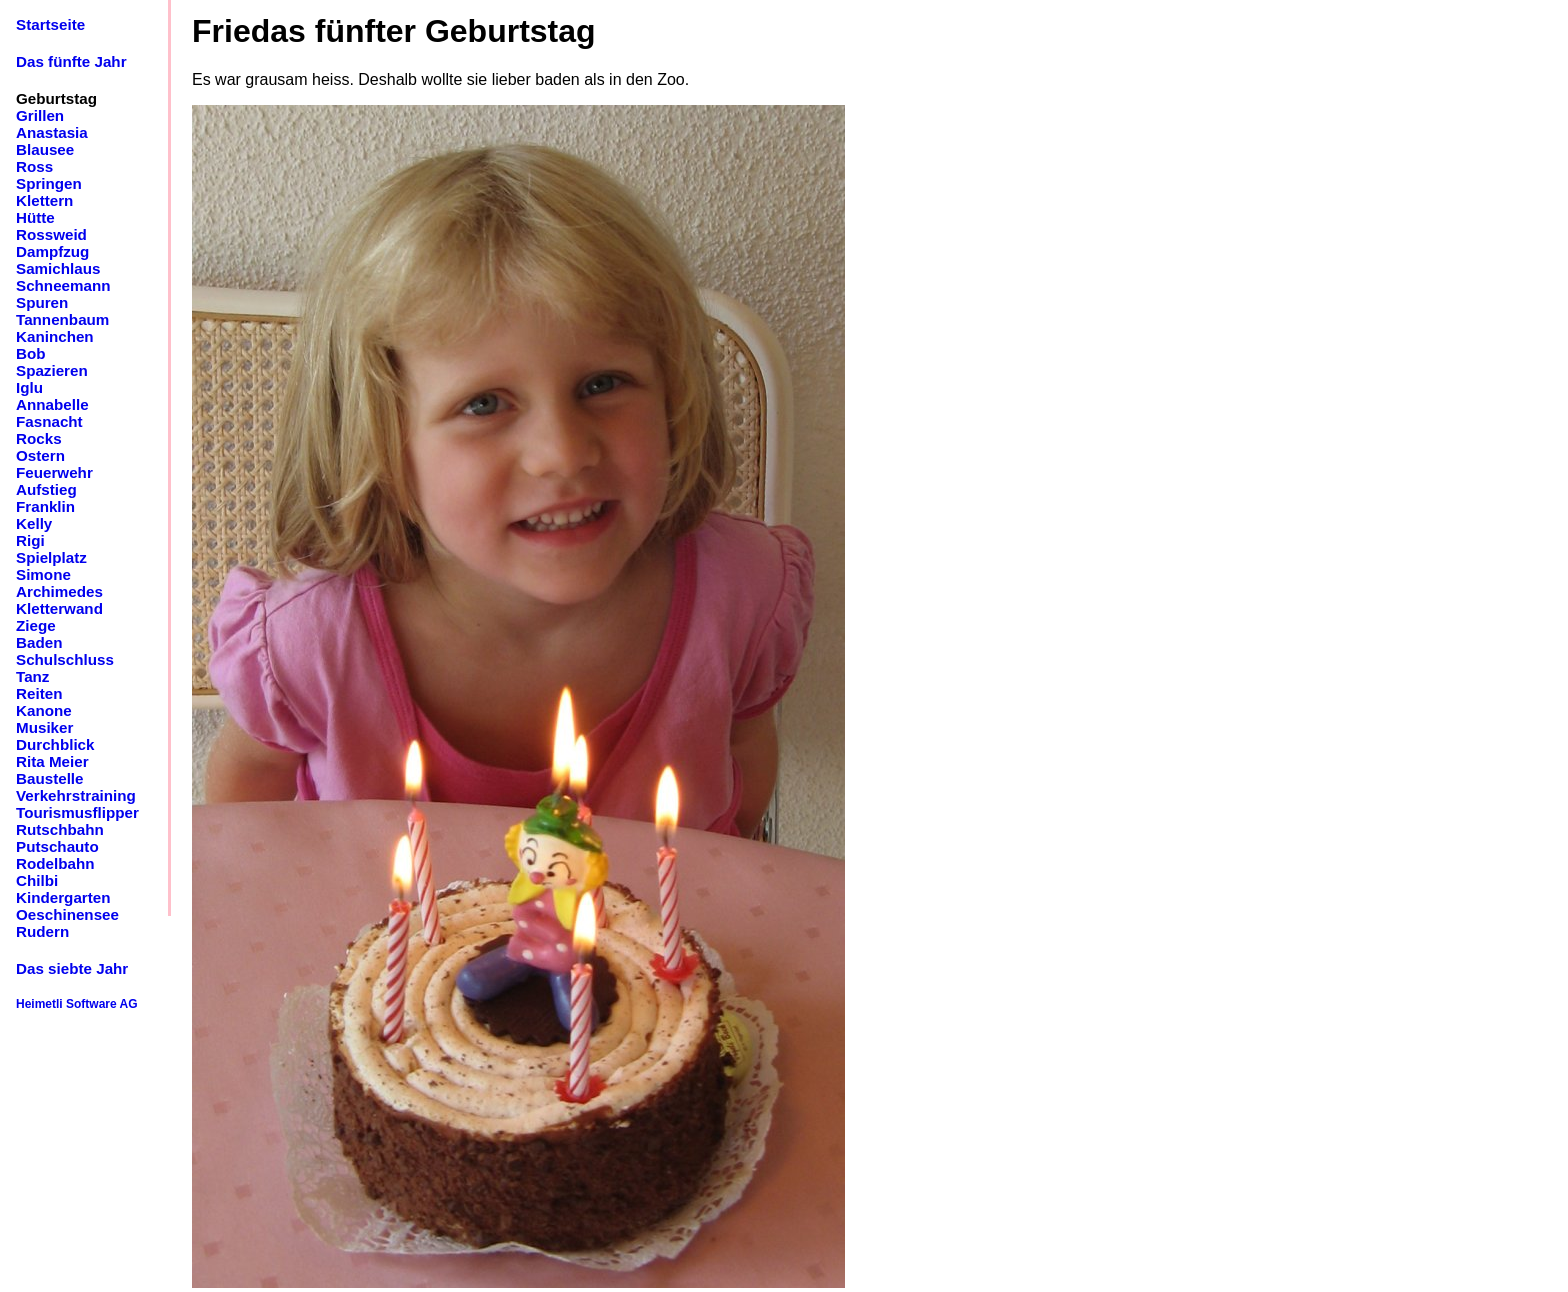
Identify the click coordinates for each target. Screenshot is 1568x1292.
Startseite (50, 24)
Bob (31, 353)
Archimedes (59, 591)
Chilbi (37, 880)
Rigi (30, 540)
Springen (49, 183)
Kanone (44, 710)
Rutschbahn (60, 829)
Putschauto (57, 846)
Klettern (44, 200)
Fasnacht (49, 421)
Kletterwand (59, 608)
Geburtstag (56, 98)
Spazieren (52, 370)
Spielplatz (51, 557)
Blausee (45, 149)
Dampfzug (52, 251)
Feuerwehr (54, 472)
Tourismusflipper (77, 812)
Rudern (42, 931)
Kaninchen (55, 336)
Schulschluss (65, 659)
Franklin (45, 506)
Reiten (39, 693)
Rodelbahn (55, 863)
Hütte (35, 217)
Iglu (29, 387)
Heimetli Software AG (77, 1004)
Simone (43, 574)
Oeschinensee (67, 914)
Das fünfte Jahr (71, 61)
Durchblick (55, 744)
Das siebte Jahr (72, 968)
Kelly (34, 523)
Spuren (42, 302)
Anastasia (52, 132)
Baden (39, 642)
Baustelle (50, 778)
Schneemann (63, 285)
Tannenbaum (62, 319)
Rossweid (51, 234)
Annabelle (52, 404)
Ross (34, 166)
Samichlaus (58, 268)
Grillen (40, 115)
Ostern (40, 455)
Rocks (39, 438)
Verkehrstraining (76, 795)
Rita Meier (52, 761)
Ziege (36, 625)
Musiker (44, 727)
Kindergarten (63, 897)
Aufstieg (46, 489)
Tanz (32, 676)
